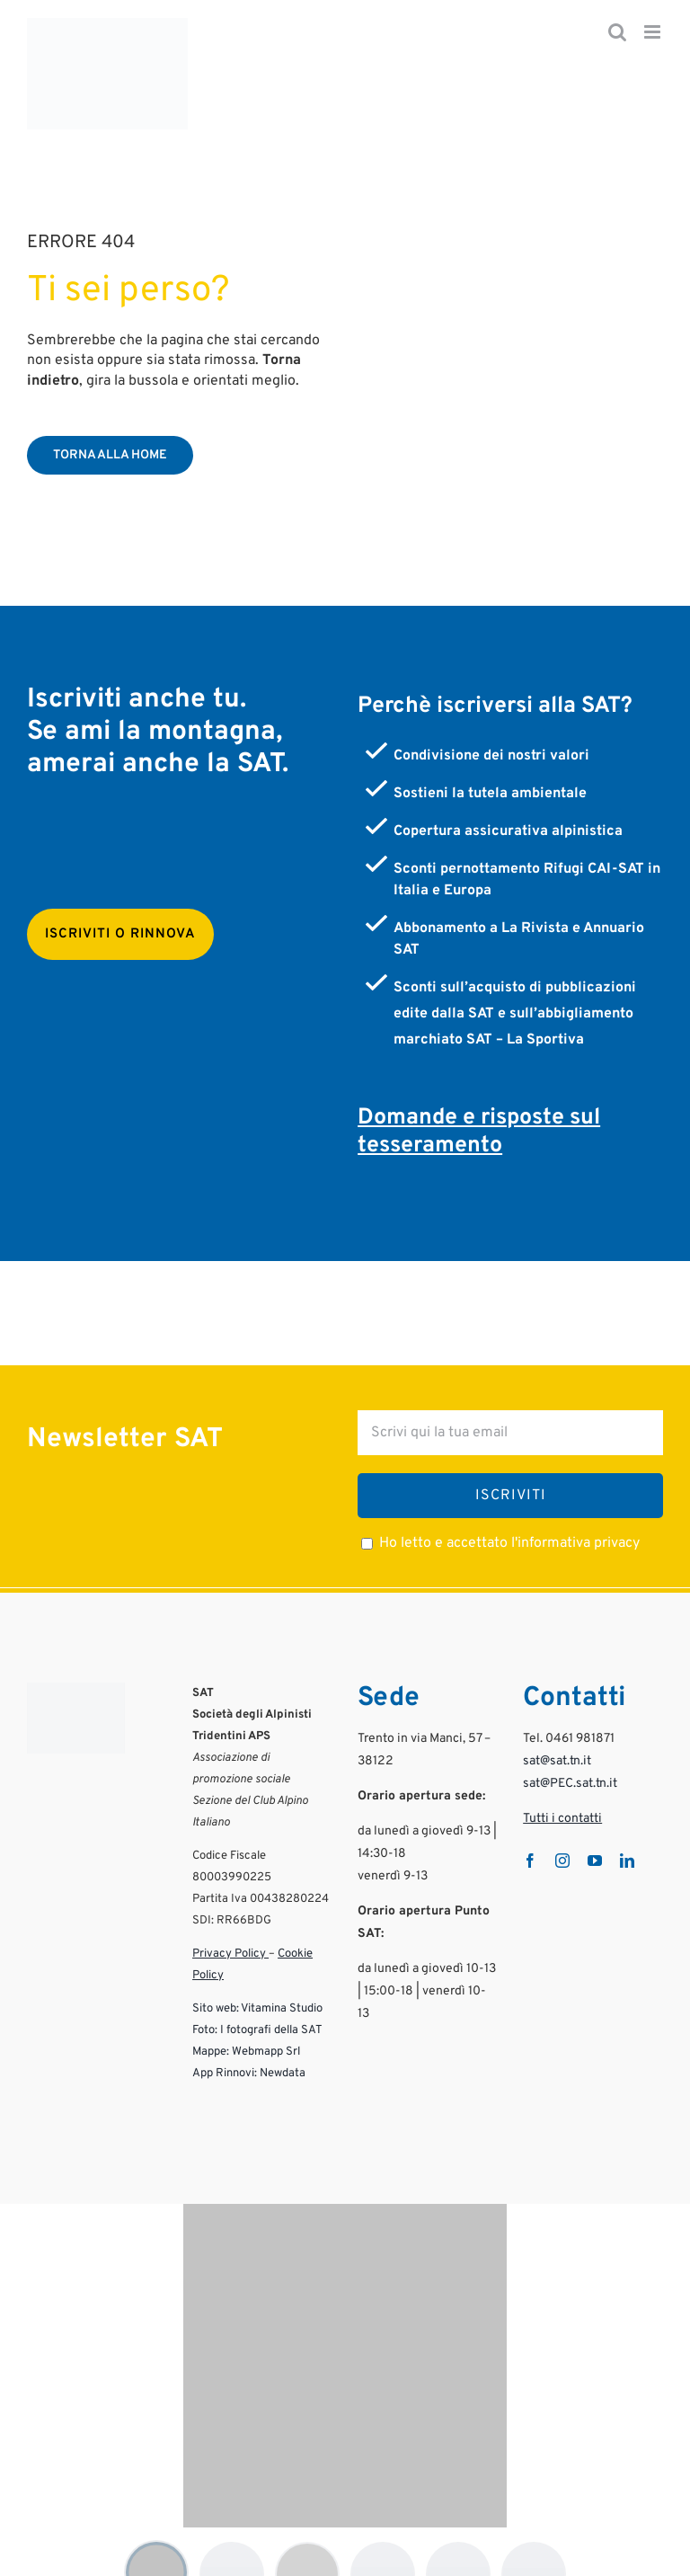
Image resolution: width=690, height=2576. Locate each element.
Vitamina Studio (282, 1978)
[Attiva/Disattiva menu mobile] (653, 31)
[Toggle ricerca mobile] (617, 31)
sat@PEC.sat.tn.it (570, 1753)
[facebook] (530, 1830)
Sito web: (215, 1978)
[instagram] (562, 1830)
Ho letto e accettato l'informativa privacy (509, 1513)
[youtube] (595, 1830)
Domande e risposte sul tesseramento (479, 1101)
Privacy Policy (230, 1923)
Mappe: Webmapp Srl (246, 2021)
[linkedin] (627, 1830)
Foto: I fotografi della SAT (257, 2000)
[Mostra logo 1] (156, 2541)
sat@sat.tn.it (557, 1730)
